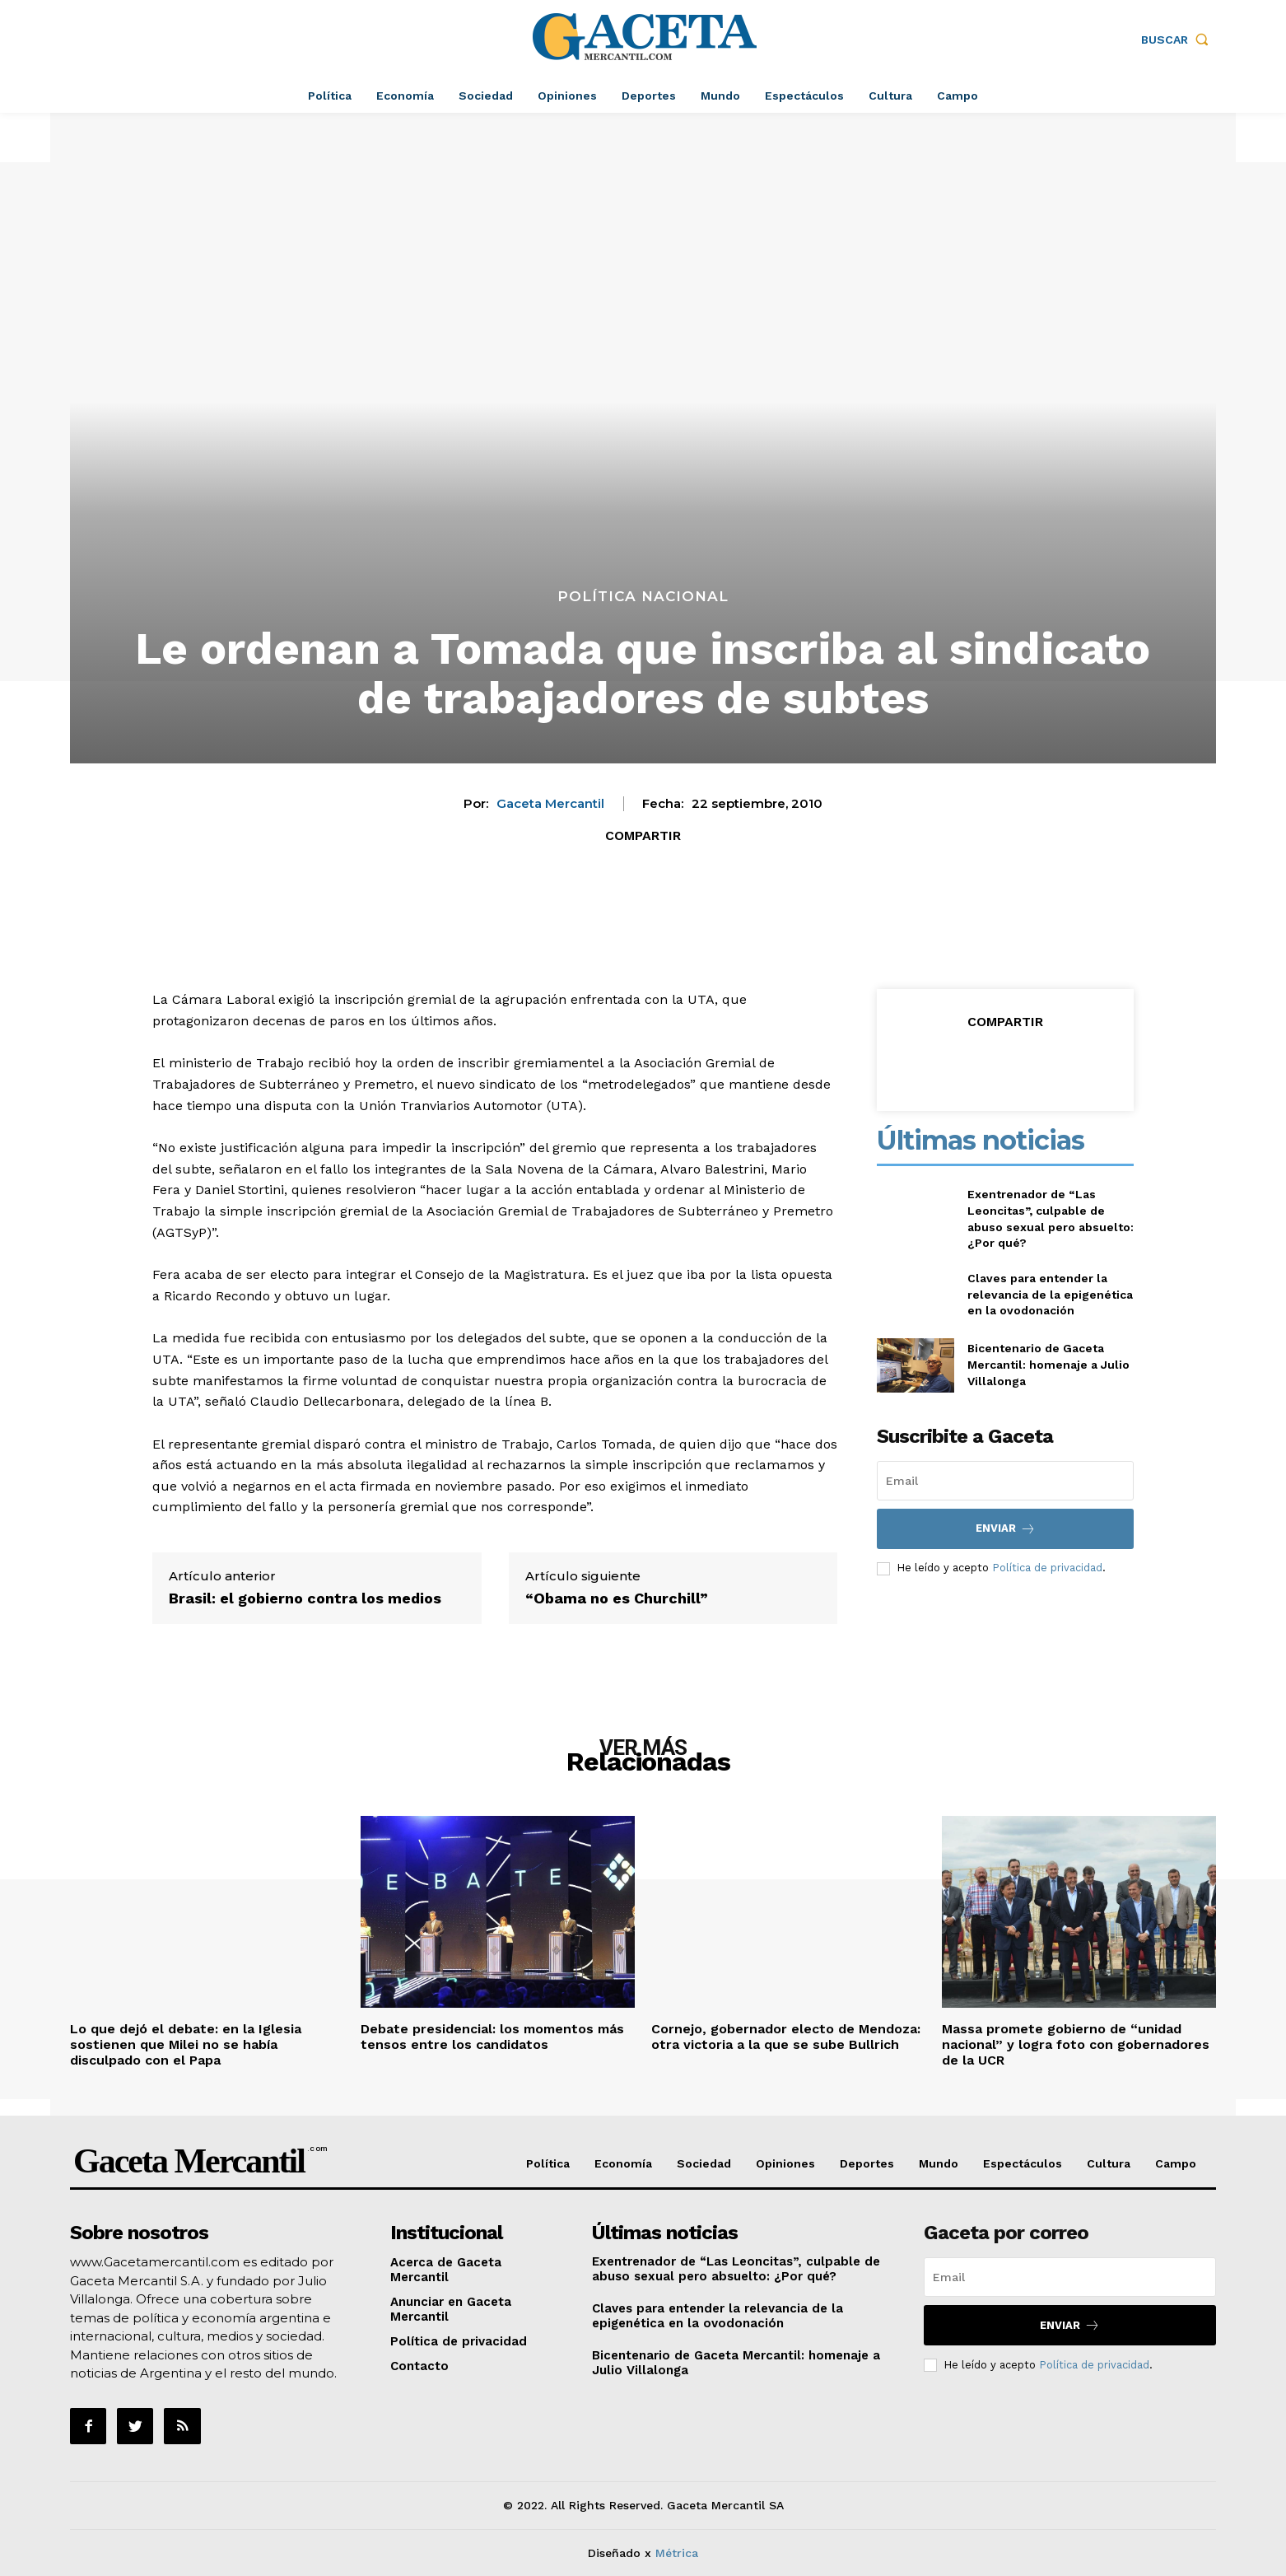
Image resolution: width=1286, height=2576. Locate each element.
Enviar (1006, 1529)
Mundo (938, 2163)
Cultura (1108, 2163)
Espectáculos (1022, 2163)
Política (548, 2163)
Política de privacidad (1047, 1567)
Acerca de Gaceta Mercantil (445, 2269)
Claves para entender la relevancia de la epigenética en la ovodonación (1050, 1294)
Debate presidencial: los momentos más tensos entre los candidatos (492, 2036)
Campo (1175, 2163)
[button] (1178, 39)
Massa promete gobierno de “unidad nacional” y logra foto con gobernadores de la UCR (1075, 2044)
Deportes (867, 2163)
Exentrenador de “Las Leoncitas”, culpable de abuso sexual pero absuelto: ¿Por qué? (736, 2269)
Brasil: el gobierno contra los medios (305, 1598)
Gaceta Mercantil (550, 803)
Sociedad (704, 2163)
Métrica (676, 2553)
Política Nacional (643, 597)
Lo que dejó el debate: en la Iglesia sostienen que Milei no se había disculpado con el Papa (185, 2044)
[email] (1005, 1480)
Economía (623, 2163)
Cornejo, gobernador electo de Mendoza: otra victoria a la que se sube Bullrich (785, 2036)
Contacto (419, 2366)
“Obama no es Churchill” (616, 1598)
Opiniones (785, 2163)
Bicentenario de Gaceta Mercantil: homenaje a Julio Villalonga (1048, 1364)
